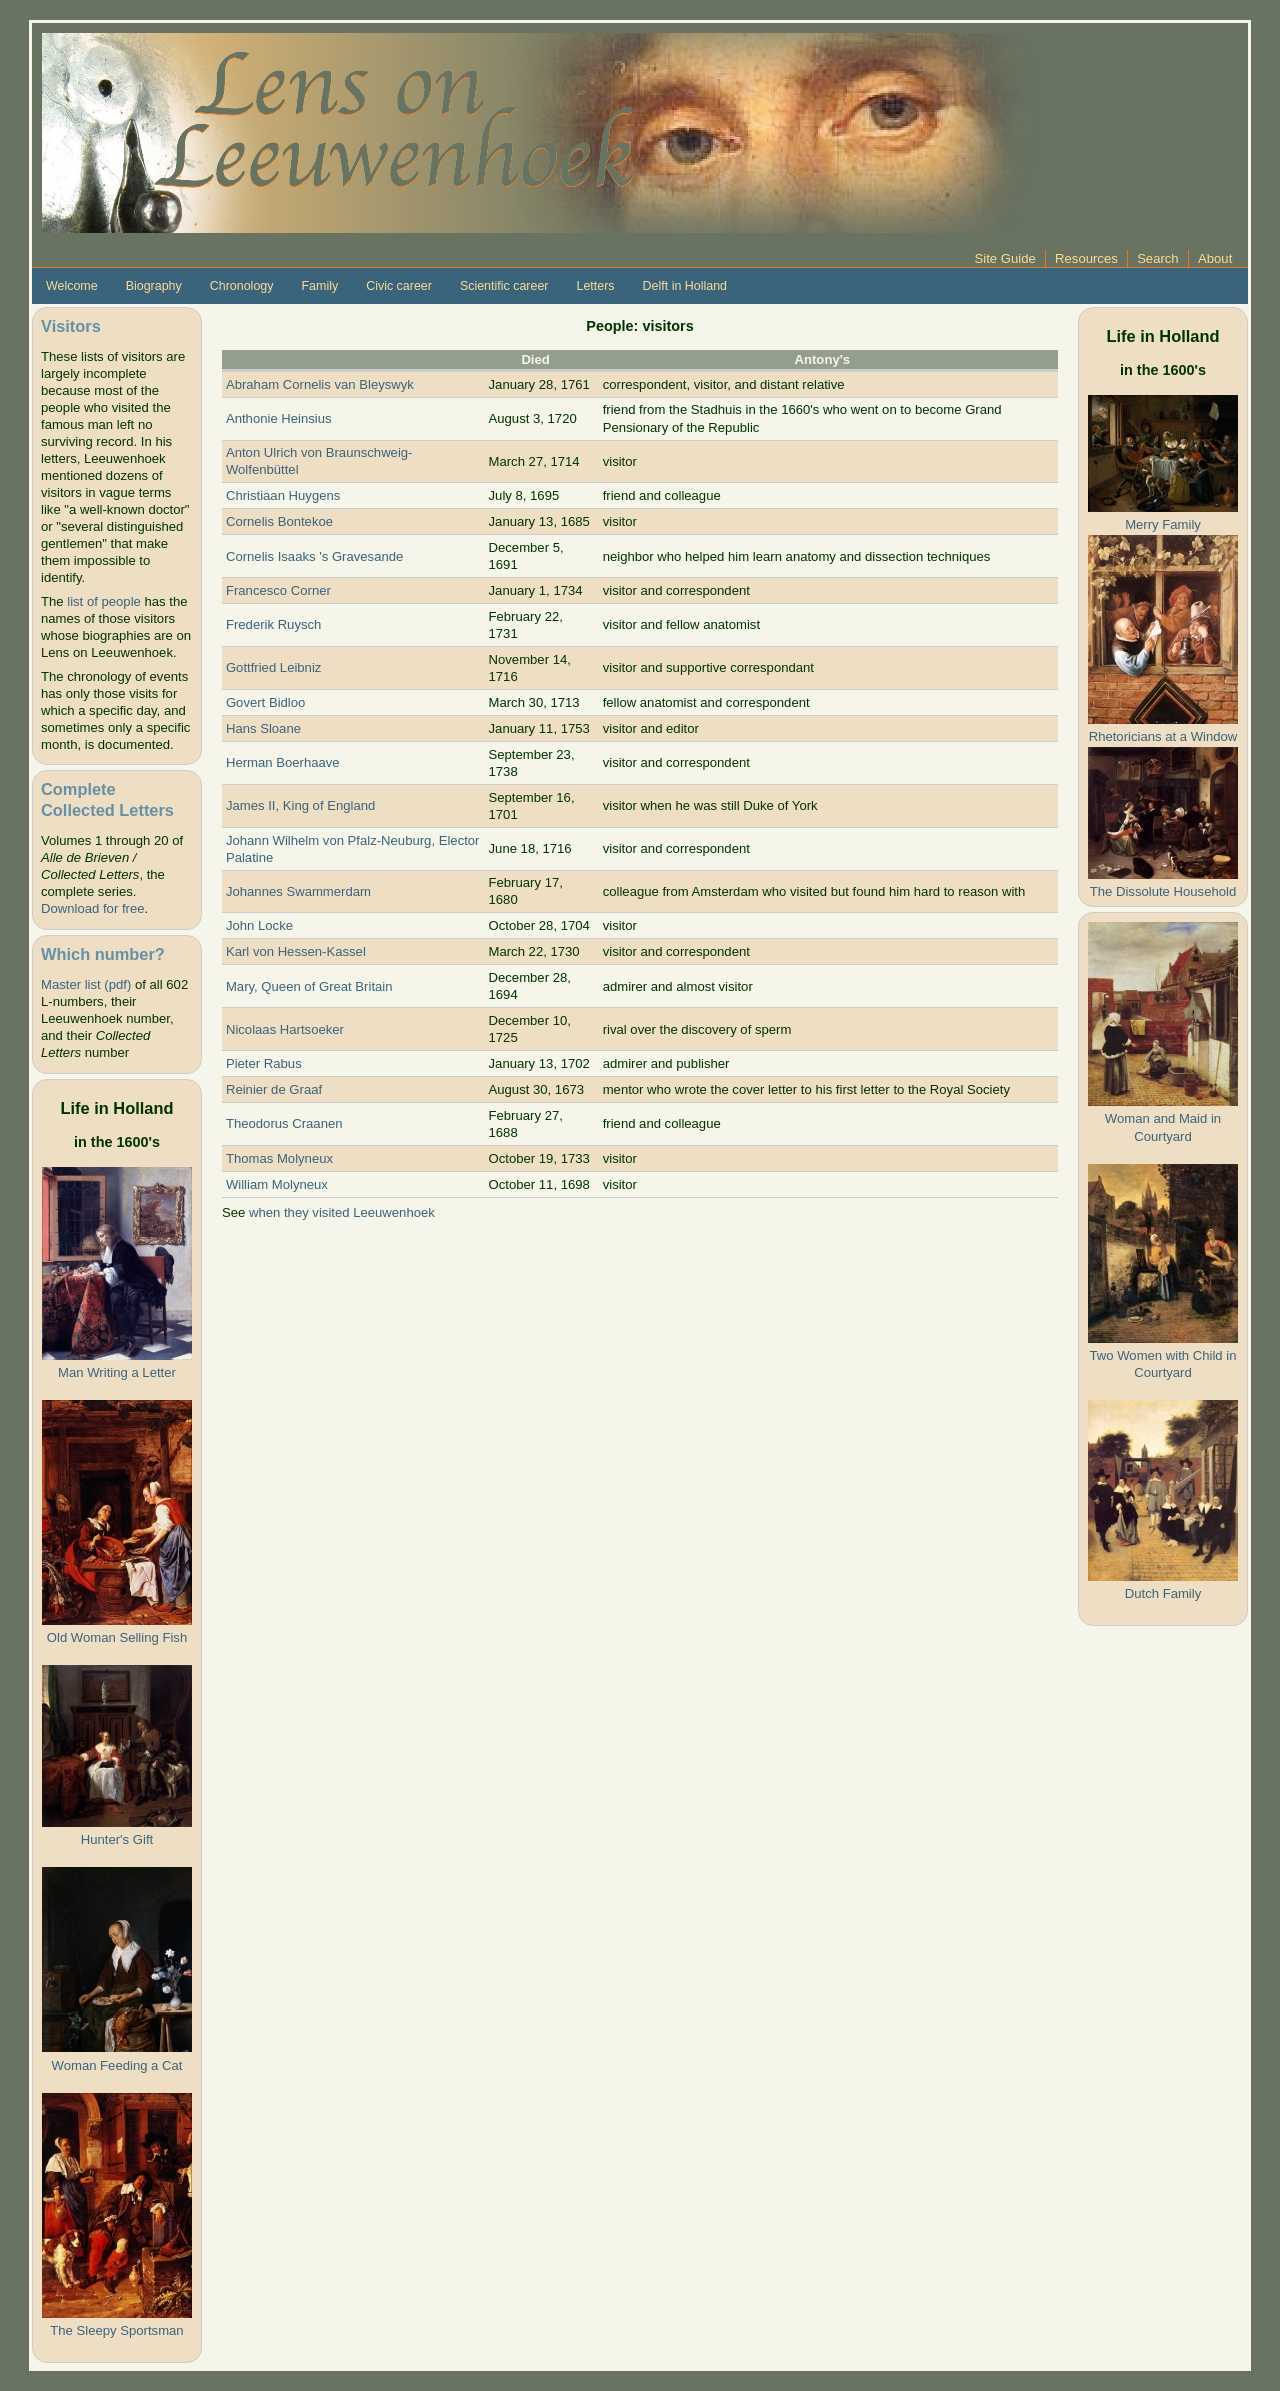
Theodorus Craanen (284, 1123)
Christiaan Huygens (283, 495)
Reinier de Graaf (274, 1089)
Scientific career (504, 286)
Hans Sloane (263, 728)
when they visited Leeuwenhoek (342, 1212)
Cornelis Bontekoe (279, 521)
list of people (104, 601)
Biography (154, 286)
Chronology (242, 286)
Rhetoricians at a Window (1163, 736)
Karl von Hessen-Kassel (296, 951)
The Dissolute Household (1163, 891)
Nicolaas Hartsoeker (285, 1029)
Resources (1086, 258)
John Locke (259, 925)
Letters (595, 286)
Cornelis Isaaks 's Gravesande (314, 556)
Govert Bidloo (265, 702)
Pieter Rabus (264, 1063)
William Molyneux (277, 1184)
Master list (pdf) (86, 984)
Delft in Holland (685, 286)
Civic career (399, 286)
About (1215, 258)
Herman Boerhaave (283, 762)
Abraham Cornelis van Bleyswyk (320, 384)
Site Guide (1005, 258)
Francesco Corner (278, 590)
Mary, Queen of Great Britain (309, 986)
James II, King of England (300, 805)
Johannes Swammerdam (298, 891)
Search (1158, 258)
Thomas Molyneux (279, 1158)
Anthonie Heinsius (279, 418)
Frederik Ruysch (273, 624)
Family (319, 286)
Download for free (92, 908)
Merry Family (1163, 524)
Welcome (72, 286)
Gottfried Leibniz (273, 667)
